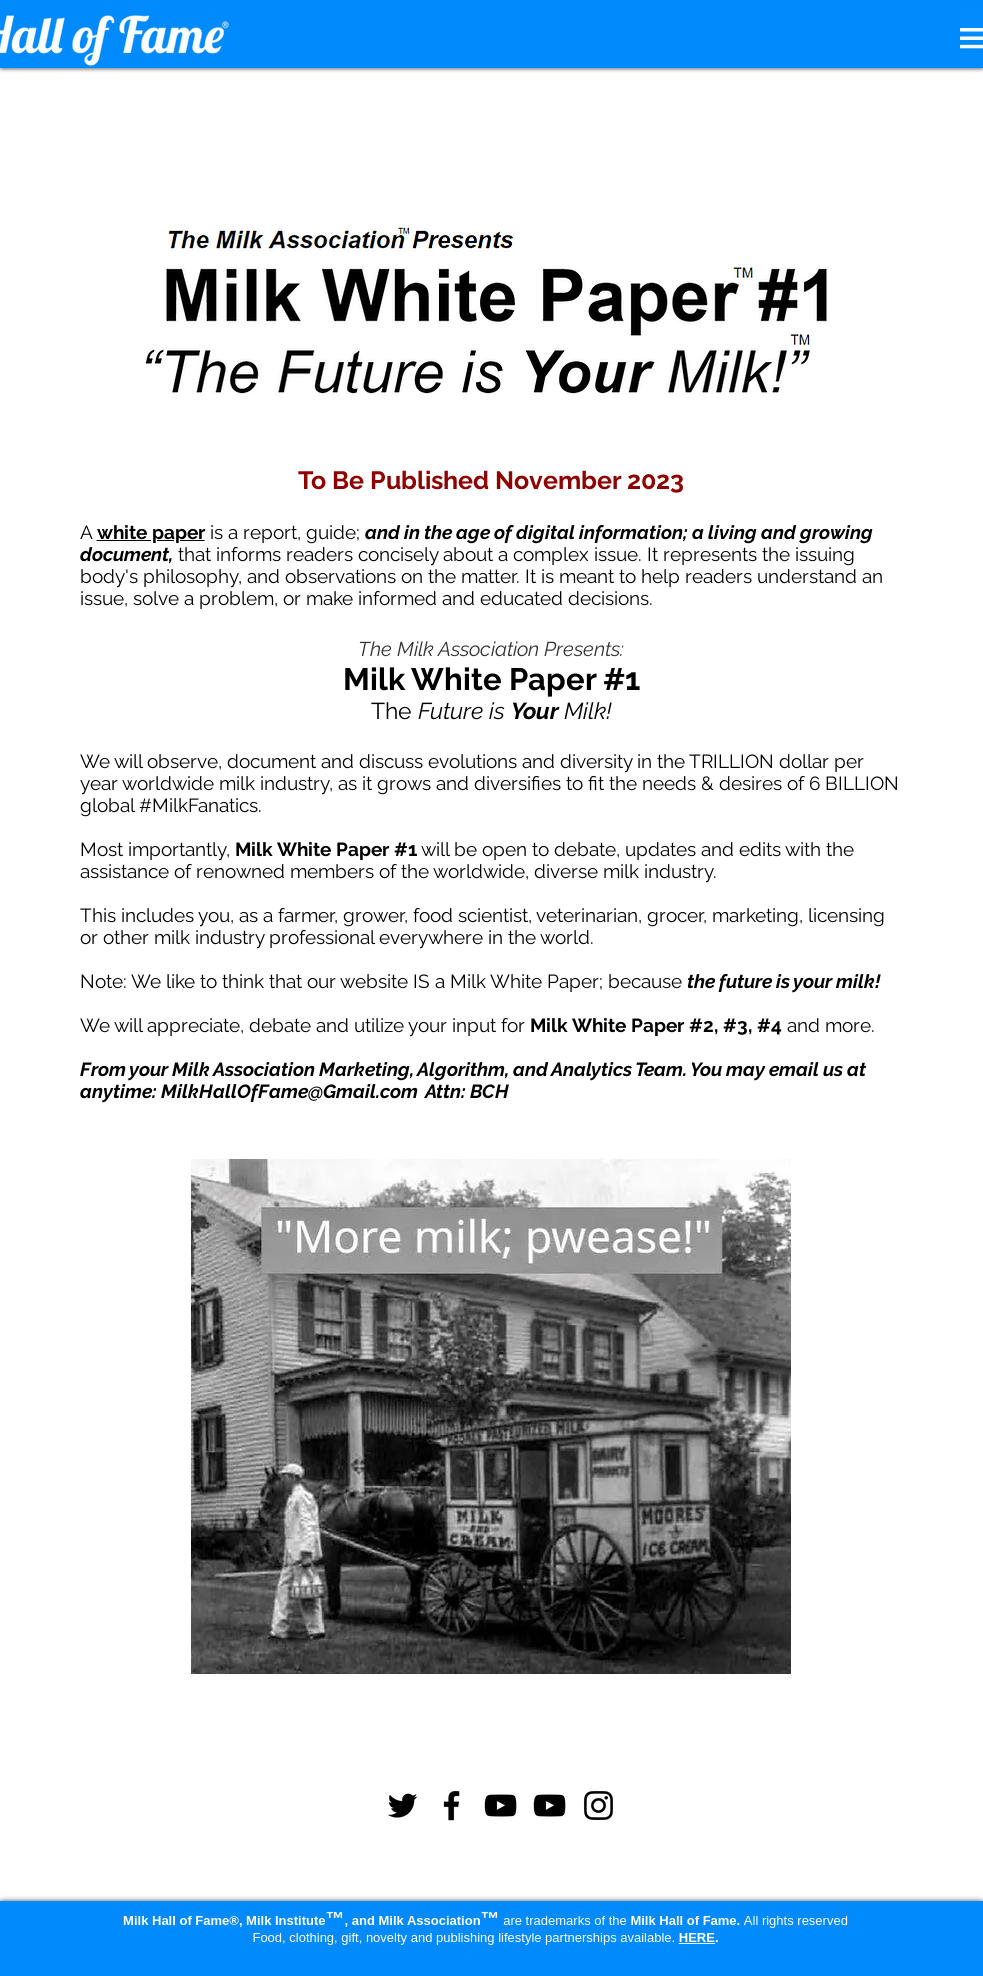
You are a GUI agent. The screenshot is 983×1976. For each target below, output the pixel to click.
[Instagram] (598, 1805)
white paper (151, 532)
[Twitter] (402, 1805)
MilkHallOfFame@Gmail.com (289, 1091)
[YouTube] (500, 1805)
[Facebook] (451, 1805)
